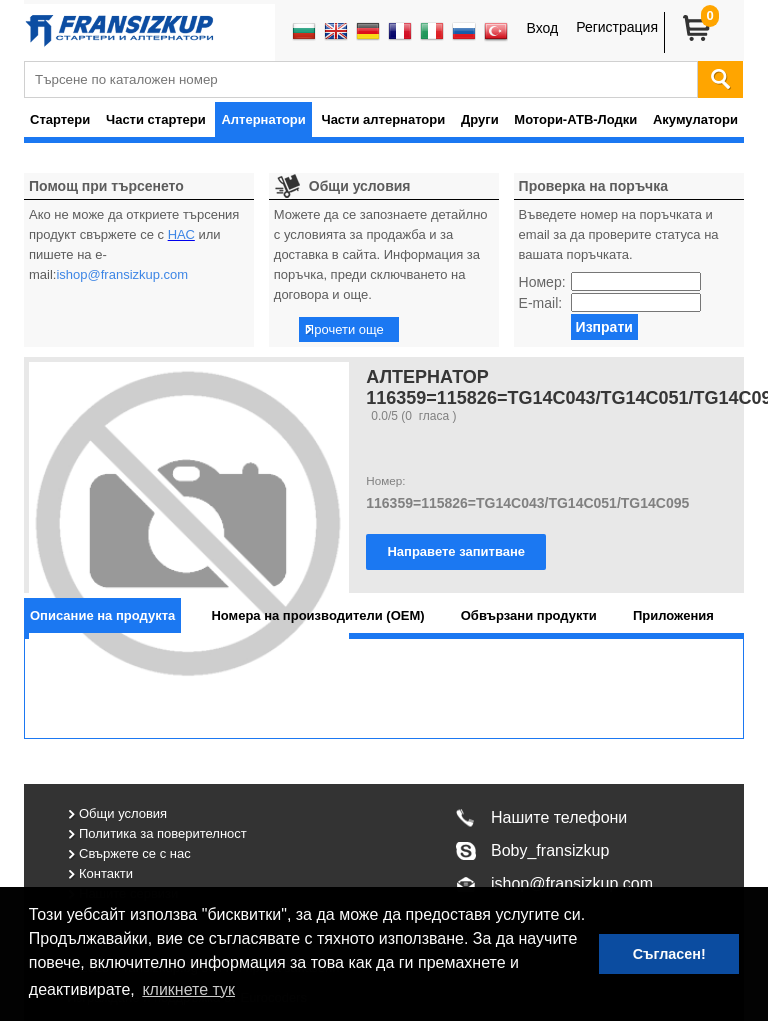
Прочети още (344, 329)
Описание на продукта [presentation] (102, 615)
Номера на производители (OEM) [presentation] (317, 615)
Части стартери (156, 119)
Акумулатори (695, 119)
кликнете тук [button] (188, 989)
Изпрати (604, 327)
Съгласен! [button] (669, 954)
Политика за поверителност (163, 833)
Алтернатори (263, 119)
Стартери (60, 119)
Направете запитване (456, 551)
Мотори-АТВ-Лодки (575, 119)
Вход (542, 28)
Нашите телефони (559, 817)
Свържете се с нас (135, 853)
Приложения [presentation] (673, 615)
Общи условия (123, 813)
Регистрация (617, 27)
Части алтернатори (384, 119)
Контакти (106, 873)
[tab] (102, 615)
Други (480, 119)
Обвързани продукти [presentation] (529, 615)
